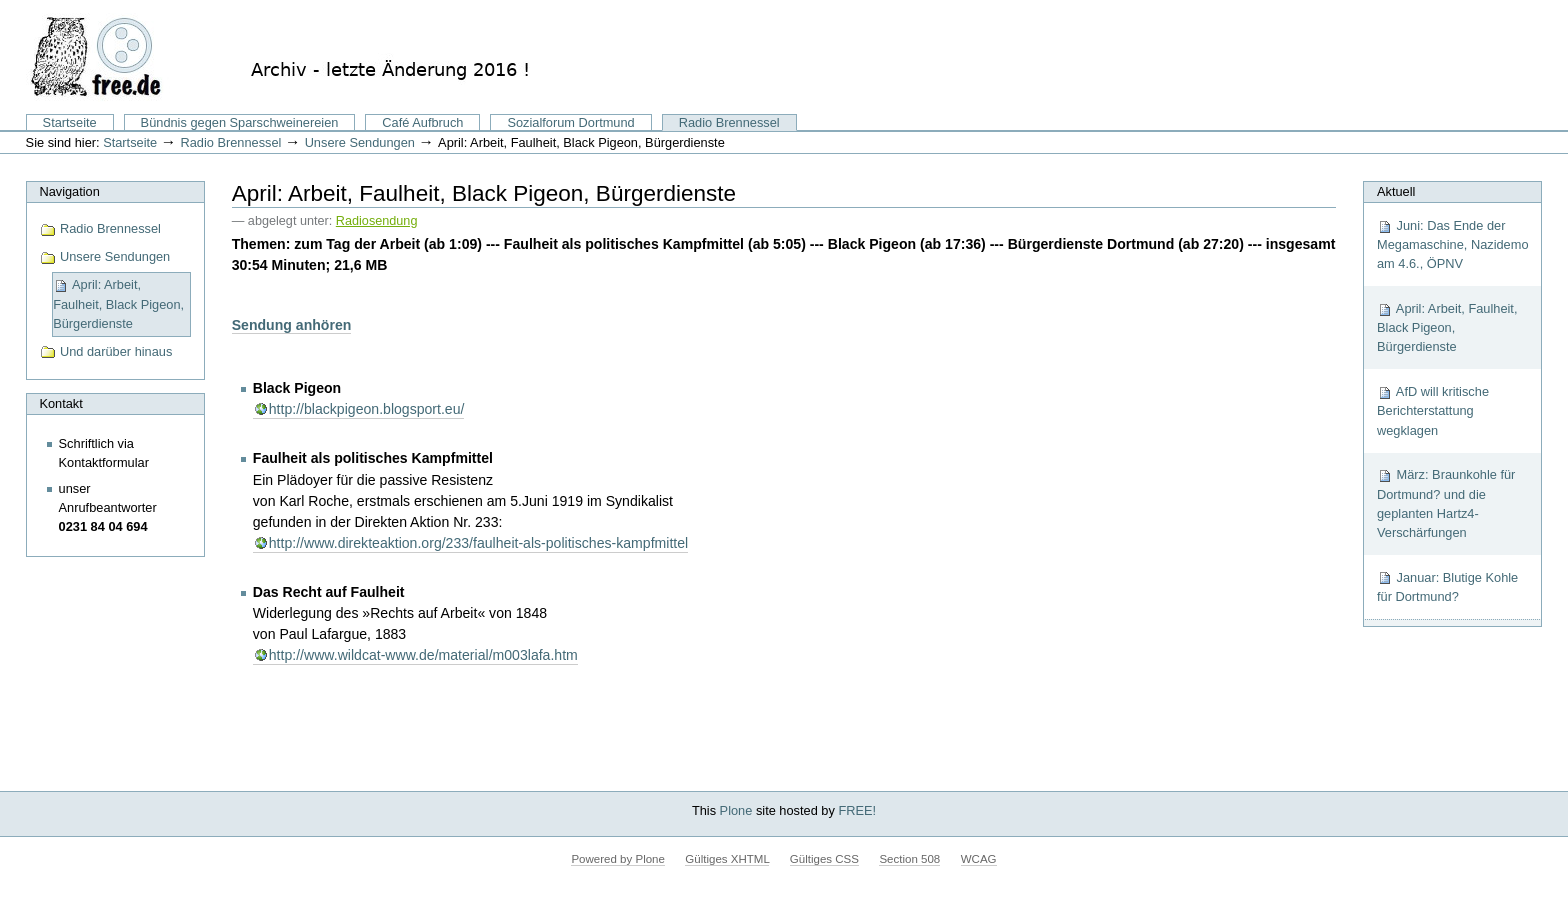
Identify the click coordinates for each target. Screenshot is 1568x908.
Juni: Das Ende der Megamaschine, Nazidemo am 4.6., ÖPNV (1453, 244)
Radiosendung (377, 221)
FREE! (857, 810)
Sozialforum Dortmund (570, 122)
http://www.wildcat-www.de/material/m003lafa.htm (423, 655)
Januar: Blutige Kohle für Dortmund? (1447, 587)
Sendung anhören (292, 325)
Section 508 (909, 859)
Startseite (70, 122)
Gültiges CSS (824, 859)
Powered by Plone (617, 859)
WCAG (979, 859)
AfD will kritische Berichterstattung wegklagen (1433, 410)
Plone (736, 810)
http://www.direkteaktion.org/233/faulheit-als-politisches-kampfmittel (478, 543)
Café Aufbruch (422, 122)
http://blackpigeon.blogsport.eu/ (367, 409)
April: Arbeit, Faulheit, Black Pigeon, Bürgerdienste (1447, 327)
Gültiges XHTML (727, 859)
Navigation (69, 191)
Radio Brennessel (729, 122)
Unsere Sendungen (360, 142)
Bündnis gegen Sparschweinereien (240, 122)
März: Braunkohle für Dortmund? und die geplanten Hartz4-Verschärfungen (1446, 503)
